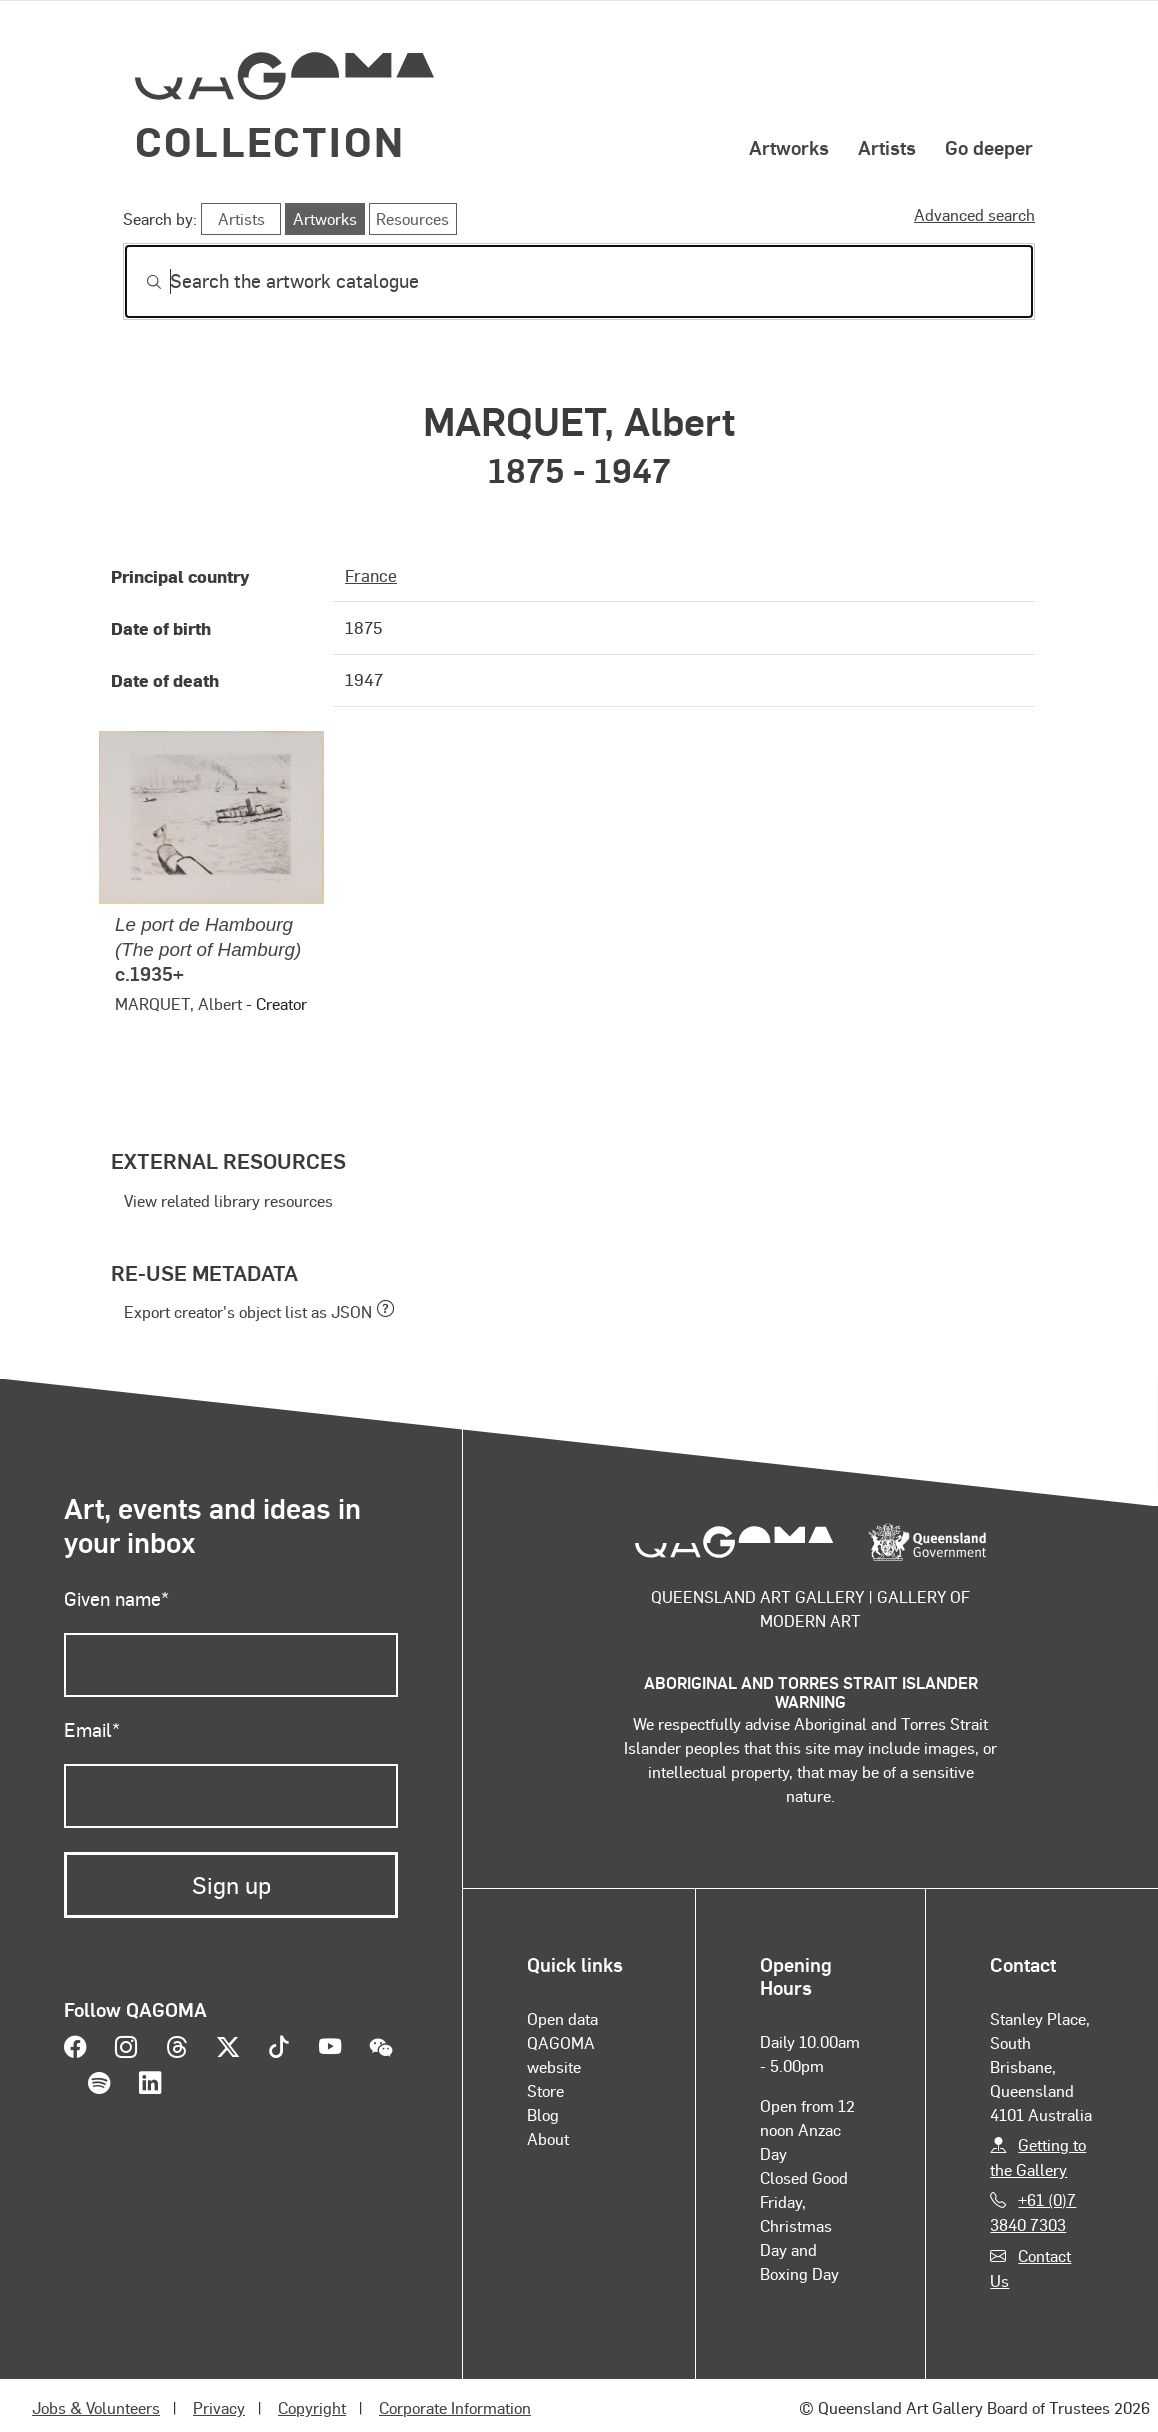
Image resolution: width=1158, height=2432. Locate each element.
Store (545, 2090)
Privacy (219, 2407)
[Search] (579, 281)
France (371, 575)
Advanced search (974, 214)
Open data (562, 2018)
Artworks (789, 147)
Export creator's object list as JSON (248, 1311)
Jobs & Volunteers (96, 2407)
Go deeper (989, 147)
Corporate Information (455, 2407)
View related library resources (228, 1200)
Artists (887, 147)
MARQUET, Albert (178, 1003)
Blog (543, 2114)
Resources (412, 218)
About (548, 2138)
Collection (270, 140)
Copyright (312, 2407)
